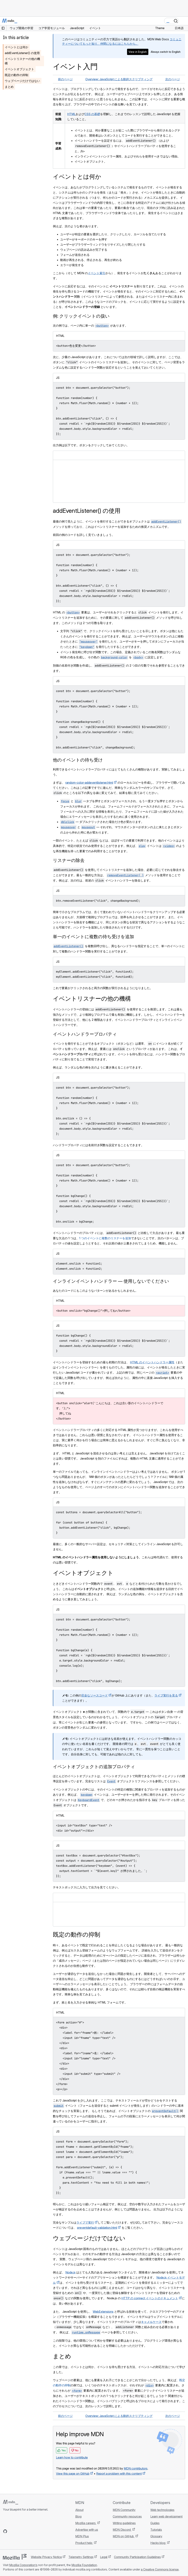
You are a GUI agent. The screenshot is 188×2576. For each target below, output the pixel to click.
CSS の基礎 (92, 114)
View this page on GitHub (72, 2473)
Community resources (127, 2516)
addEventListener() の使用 (22, 53)
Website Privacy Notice (46, 2557)
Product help (84, 2543)
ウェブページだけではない (22, 81)
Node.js (70, 2272)
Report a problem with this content (119, 2473)
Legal (103, 2557)
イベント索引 (96, 273)
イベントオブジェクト (19, 69)
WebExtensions (103, 2311)
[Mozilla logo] (14, 2557)
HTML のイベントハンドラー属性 (152, 1362)
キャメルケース (151, 2322)
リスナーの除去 (68, 860)
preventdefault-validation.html (97, 2227)
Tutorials (156, 2529)
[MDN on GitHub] (5, 2531)
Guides (155, 2523)
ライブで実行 (85, 2222)
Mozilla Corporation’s (23, 2565)
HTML (71, 114)
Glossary (156, 2536)
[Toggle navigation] (184, 21)
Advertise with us (86, 2529)
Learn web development (166, 2516)
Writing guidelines (124, 2523)
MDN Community (124, 2510)
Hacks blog (158, 2543)
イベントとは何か (16, 47)
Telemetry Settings (80, 2557)
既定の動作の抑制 (16, 75)
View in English (138, 51)
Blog (78, 2516)
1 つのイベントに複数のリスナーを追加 (105, 1238)
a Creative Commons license (160, 2569)
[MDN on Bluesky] (12, 2531)
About (79, 2510)
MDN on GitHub (124, 2536)
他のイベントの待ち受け (78, 760)
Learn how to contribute (72, 2457)
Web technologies (162, 2510)
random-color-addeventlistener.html (89, 782)
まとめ (9, 87)
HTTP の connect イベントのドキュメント (149, 2298)
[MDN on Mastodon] (25, 2531)
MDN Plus (82, 2536)
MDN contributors (135, 2468)
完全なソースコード (94, 1695)
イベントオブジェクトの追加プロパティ (94, 1766)
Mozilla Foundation (84, 2565)
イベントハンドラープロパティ (85, 1034)
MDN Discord (122, 2529)
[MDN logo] (10, 2502)
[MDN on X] (18, 2531)
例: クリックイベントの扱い (81, 316)
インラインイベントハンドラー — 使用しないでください (111, 1281)
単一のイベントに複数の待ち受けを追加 (93, 936)
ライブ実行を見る (166, 1695)
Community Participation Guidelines (137, 2557)
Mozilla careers (85, 2523)
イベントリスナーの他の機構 (22, 61)
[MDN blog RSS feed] (31, 2531)
